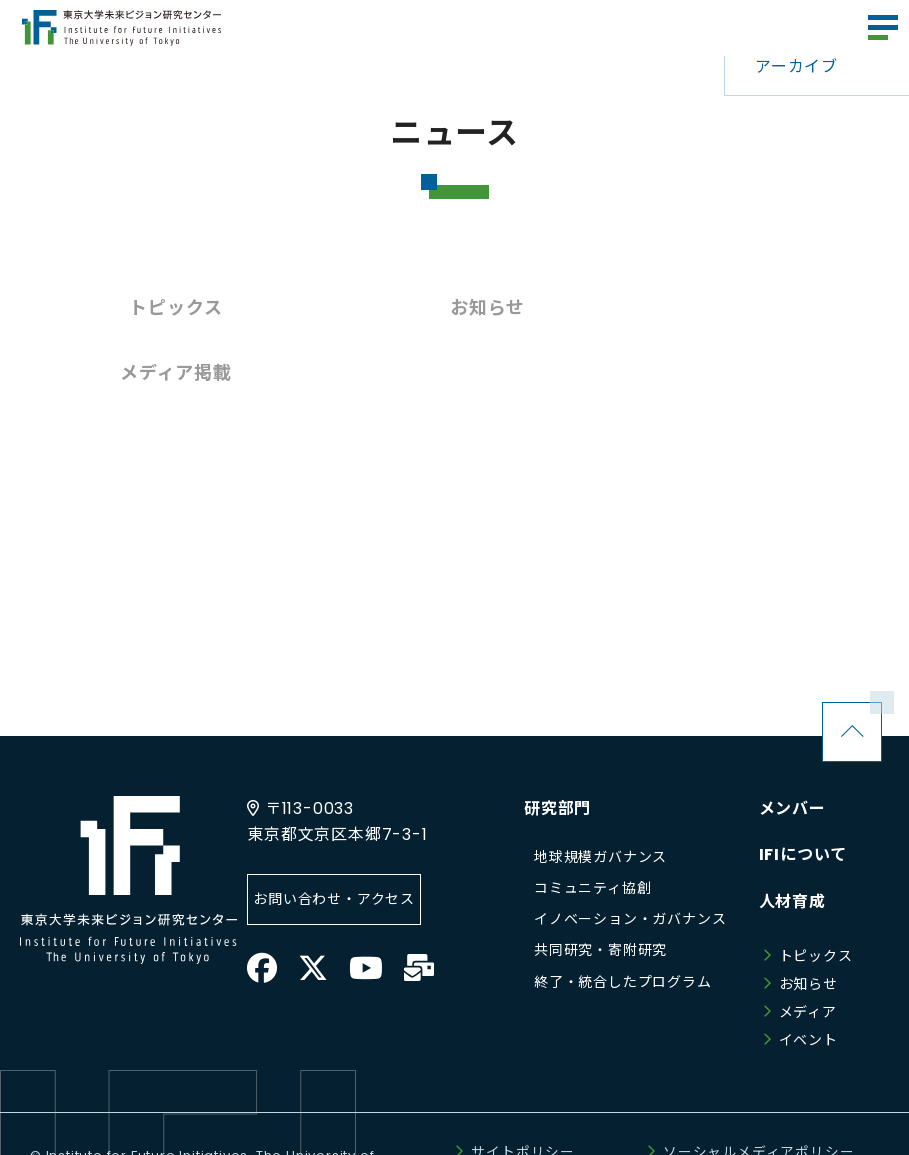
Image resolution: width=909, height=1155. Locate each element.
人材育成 (792, 836)
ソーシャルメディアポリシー (758, 1087)
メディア (808, 947)
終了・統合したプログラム (623, 917)
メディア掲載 (744, 307)
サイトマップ (672, 1115)
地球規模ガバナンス (600, 792)
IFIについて (803, 789)
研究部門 (557, 743)
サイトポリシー (523, 1087)
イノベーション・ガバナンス (630, 855)
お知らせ (454, 307)
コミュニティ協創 (592, 823)
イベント (808, 975)
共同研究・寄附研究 (600, 886)
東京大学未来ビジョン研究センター (121, 28)
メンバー (792, 743)
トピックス (164, 307)
